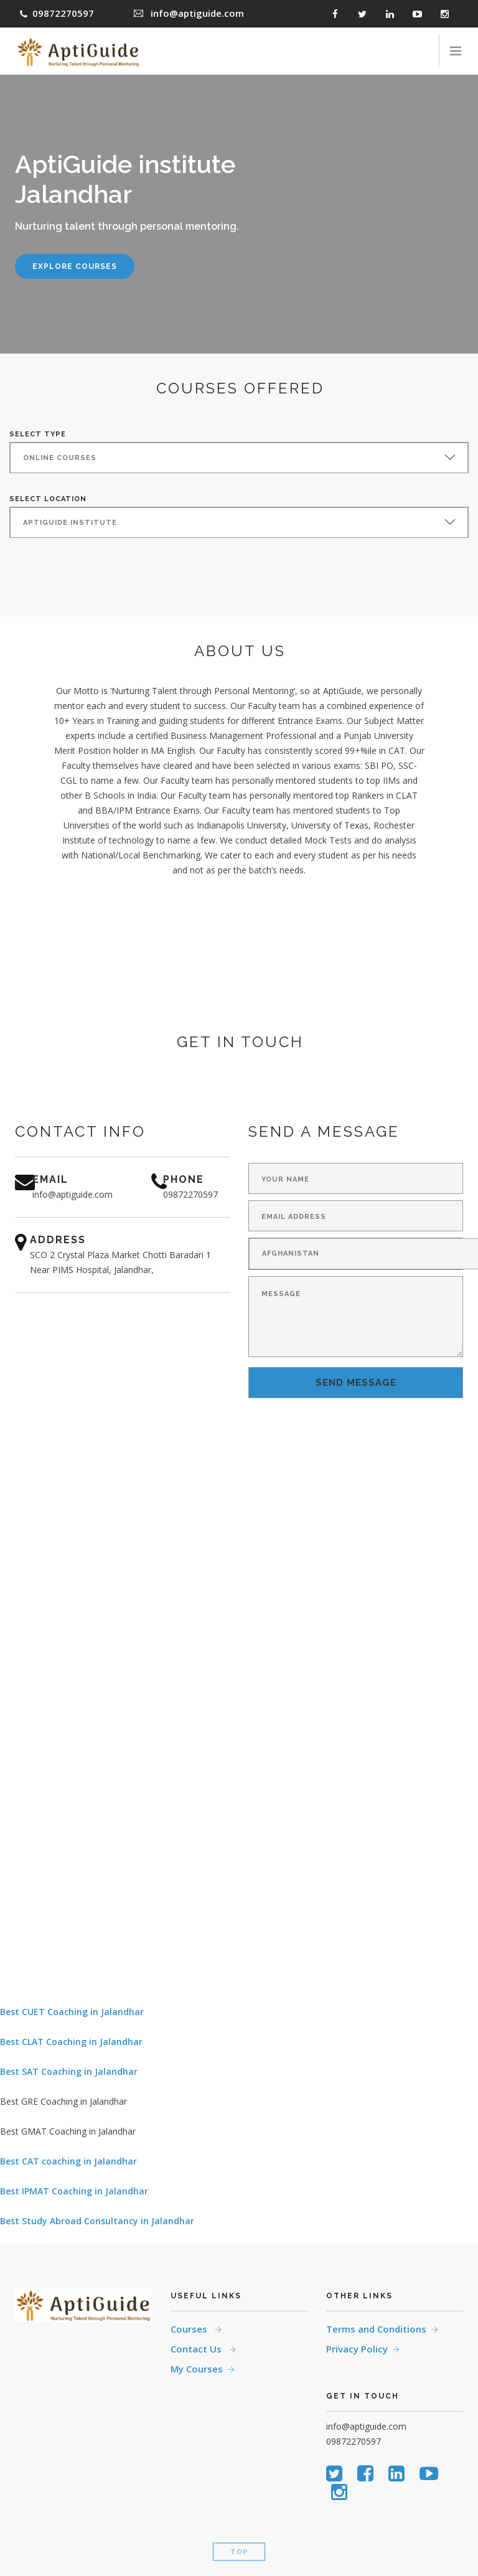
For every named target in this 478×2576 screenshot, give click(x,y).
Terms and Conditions (376, 2329)
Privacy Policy (357, 2349)
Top (239, 2552)
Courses (190, 2329)
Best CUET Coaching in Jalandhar (72, 2012)
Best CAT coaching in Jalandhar (68, 2161)
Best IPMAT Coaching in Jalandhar (74, 2191)
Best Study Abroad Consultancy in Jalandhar (97, 2221)
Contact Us (197, 2349)
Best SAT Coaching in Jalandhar (69, 2071)
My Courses (197, 2368)
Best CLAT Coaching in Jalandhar (71, 2041)
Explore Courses (74, 266)
